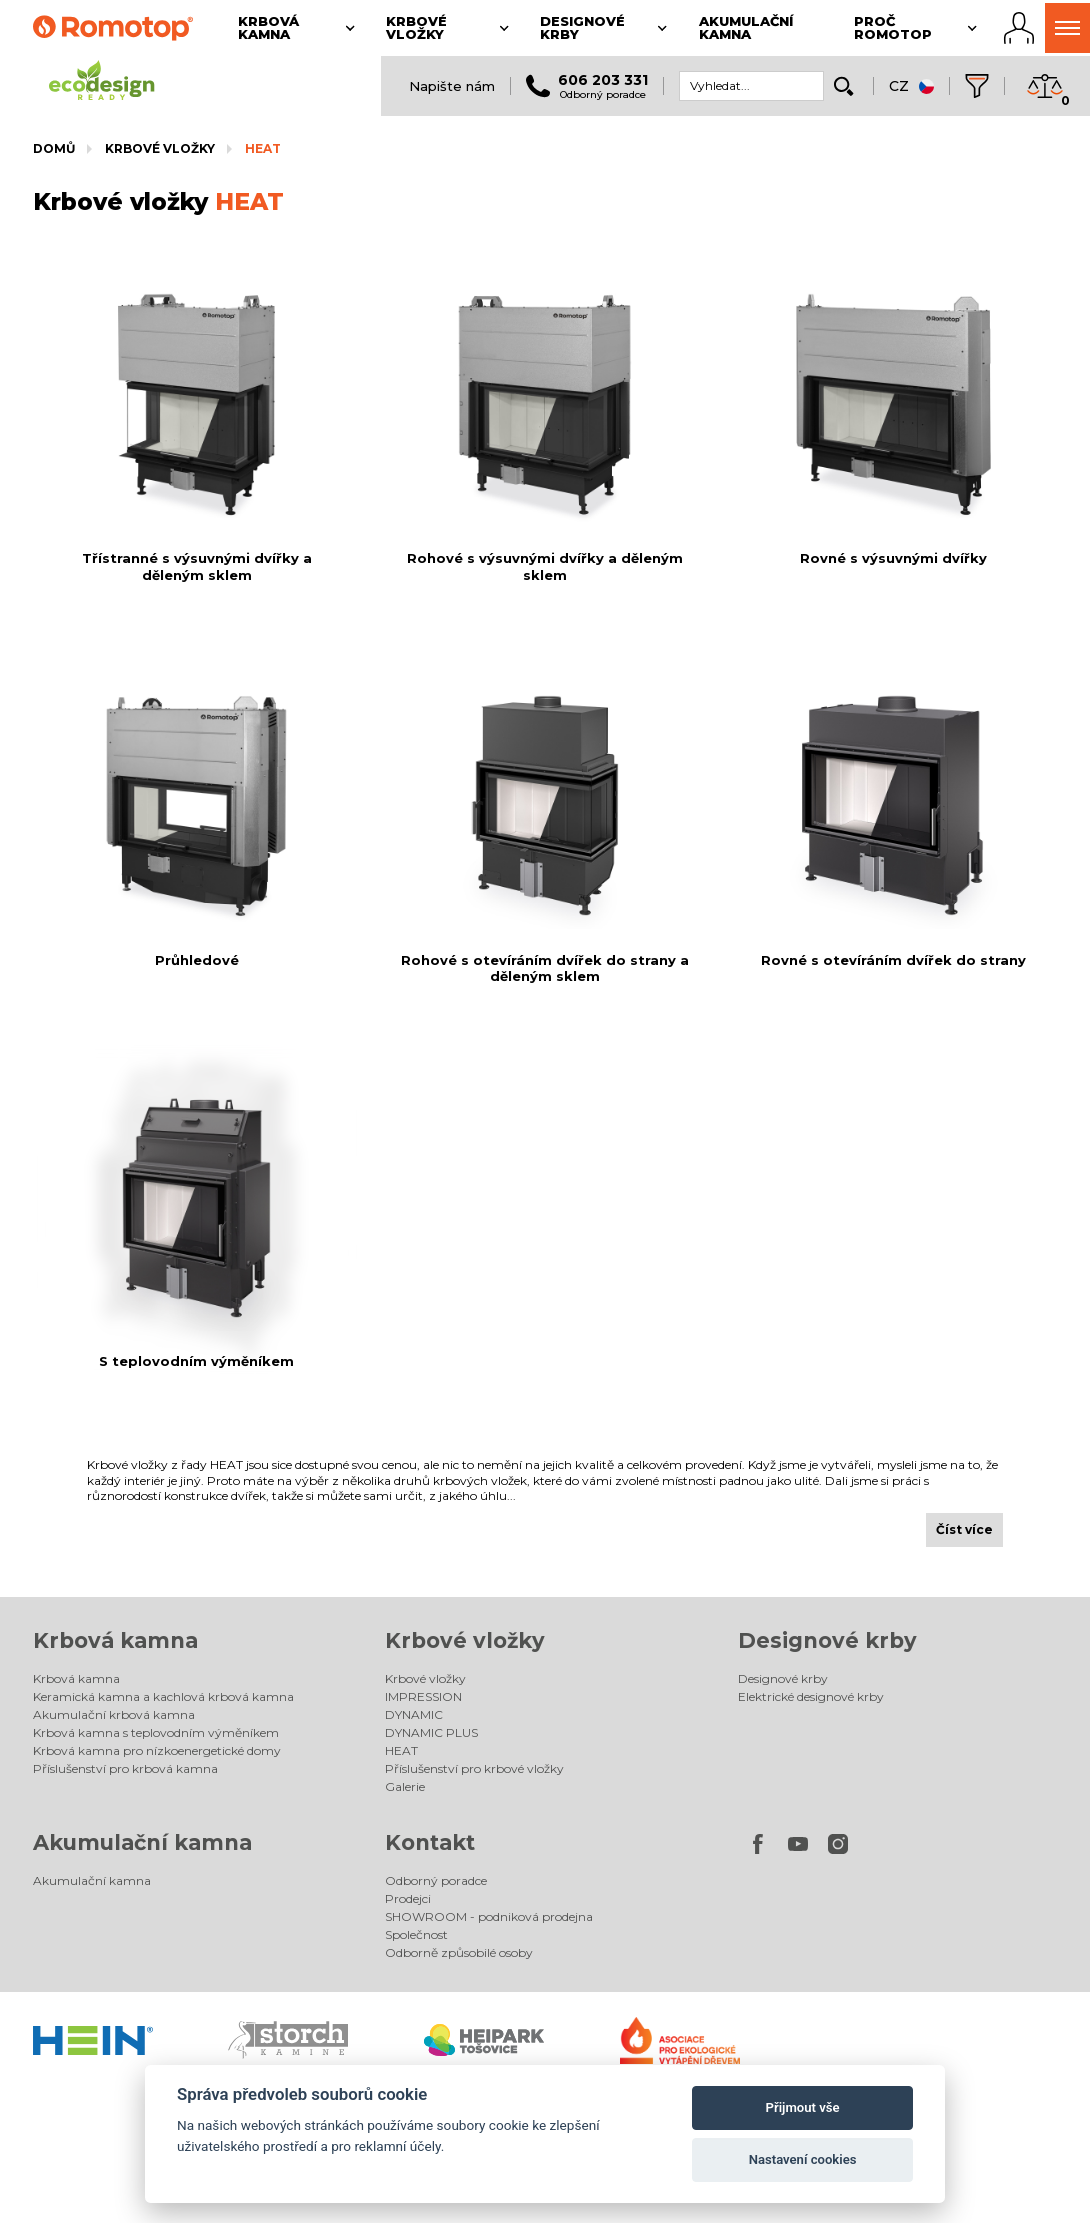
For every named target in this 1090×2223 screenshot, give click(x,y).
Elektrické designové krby (811, 1696)
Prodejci (408, 1898)
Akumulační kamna (142, 1842)
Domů (54, 148)
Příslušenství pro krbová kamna (125, 1768)
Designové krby (827, 1640)
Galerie (405, 1786)
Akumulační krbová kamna (114, 1714)
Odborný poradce (436, 1880)
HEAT (263, 148)
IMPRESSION (423, 1696)
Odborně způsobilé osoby (459, 1952)
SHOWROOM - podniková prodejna (489, 1916)
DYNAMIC (414, 1714)
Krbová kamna (115, 1640)
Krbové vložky (160, 148)
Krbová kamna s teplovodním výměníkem (156, 1732)
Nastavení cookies (803, 2159)
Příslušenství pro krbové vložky (474, 1768)
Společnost (416, 1934)
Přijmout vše (803, 2107)
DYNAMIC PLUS (431, 1732)
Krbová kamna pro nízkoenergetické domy (157, 1750)
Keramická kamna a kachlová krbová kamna (163, 1696)
